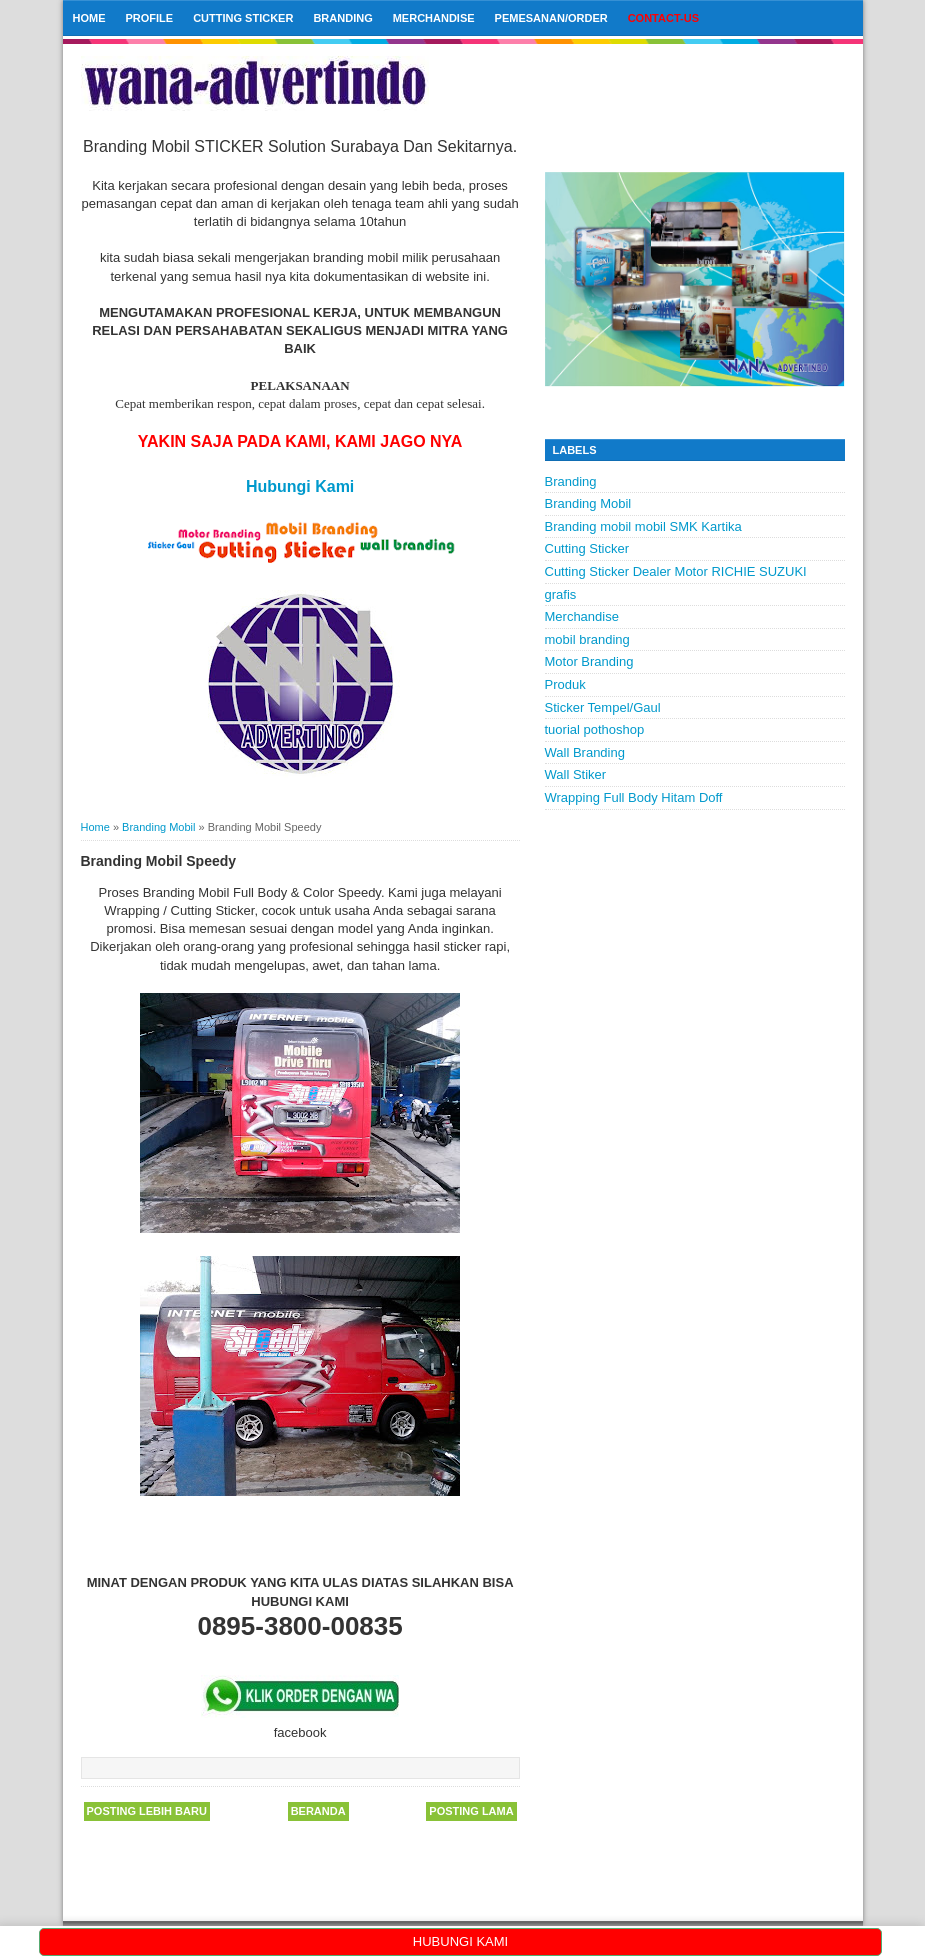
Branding (342, 18)
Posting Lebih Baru (147, 1811)
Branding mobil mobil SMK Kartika (643, 526)
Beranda (318, 1811)
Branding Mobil (588, 503)
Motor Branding (589, 661)
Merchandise (434, 18)
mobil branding (587, 639)
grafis (561, 594)
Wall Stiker (576, 774)
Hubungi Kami (300, 486)
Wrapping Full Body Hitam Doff (634, 797)
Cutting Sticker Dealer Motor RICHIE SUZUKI (676, 571)
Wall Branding (585, 752)
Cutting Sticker (243, 18)
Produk (565, 684)
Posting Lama (471, 1811)
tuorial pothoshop (595, 729)
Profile (150, 18)
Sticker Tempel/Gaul (603, 707)
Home (89, 18)
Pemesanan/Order (551, 18)
